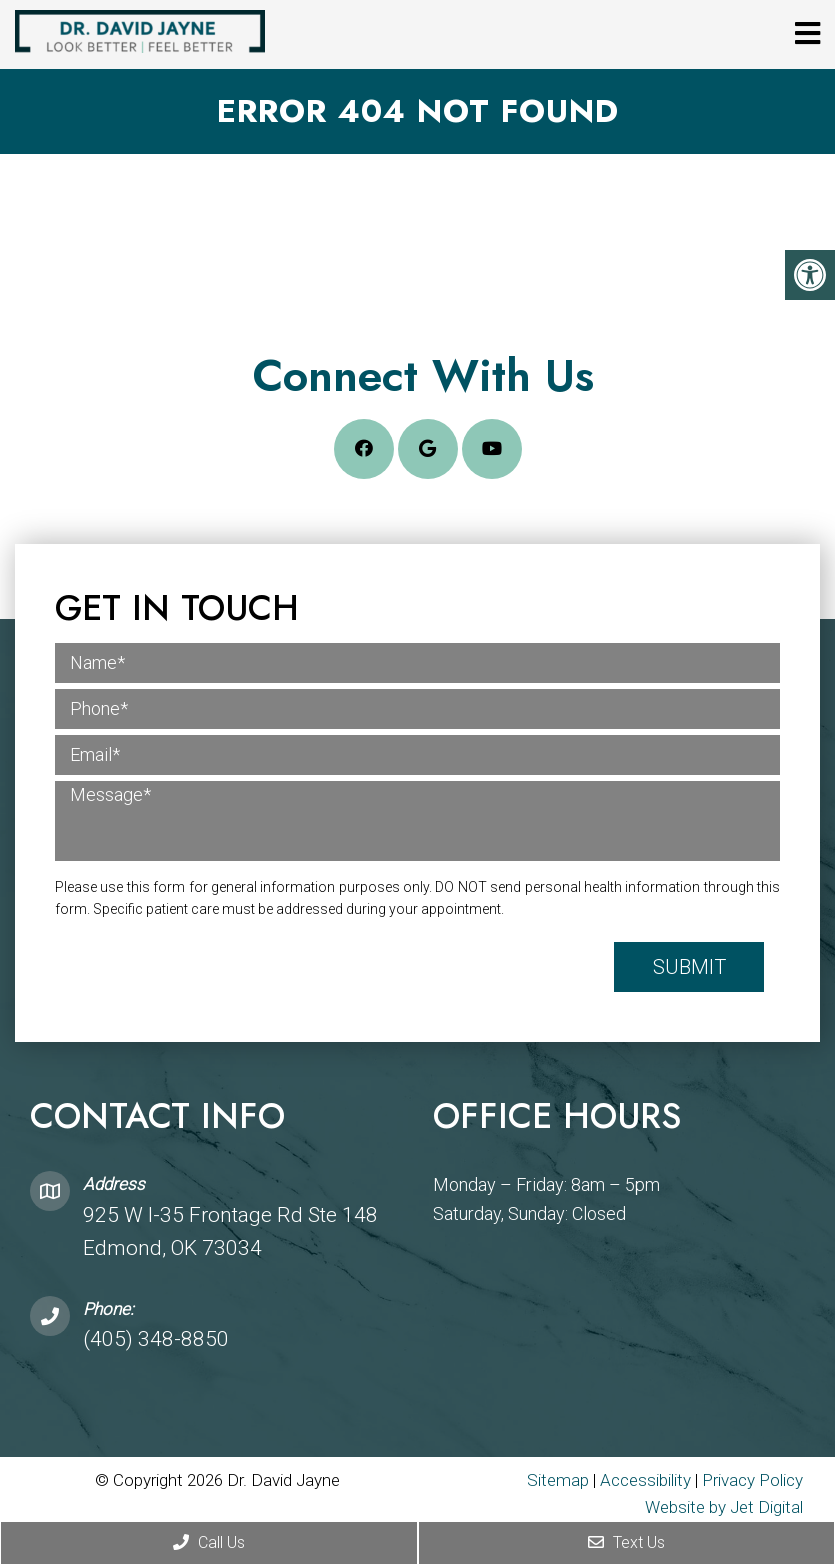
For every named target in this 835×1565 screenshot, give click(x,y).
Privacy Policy (752, 1480)
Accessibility (645, 1480)
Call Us (209, 1542)
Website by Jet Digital (724, 1507)
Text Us (626, 1542)
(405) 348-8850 (156, 1339)
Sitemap (558, 1480)
